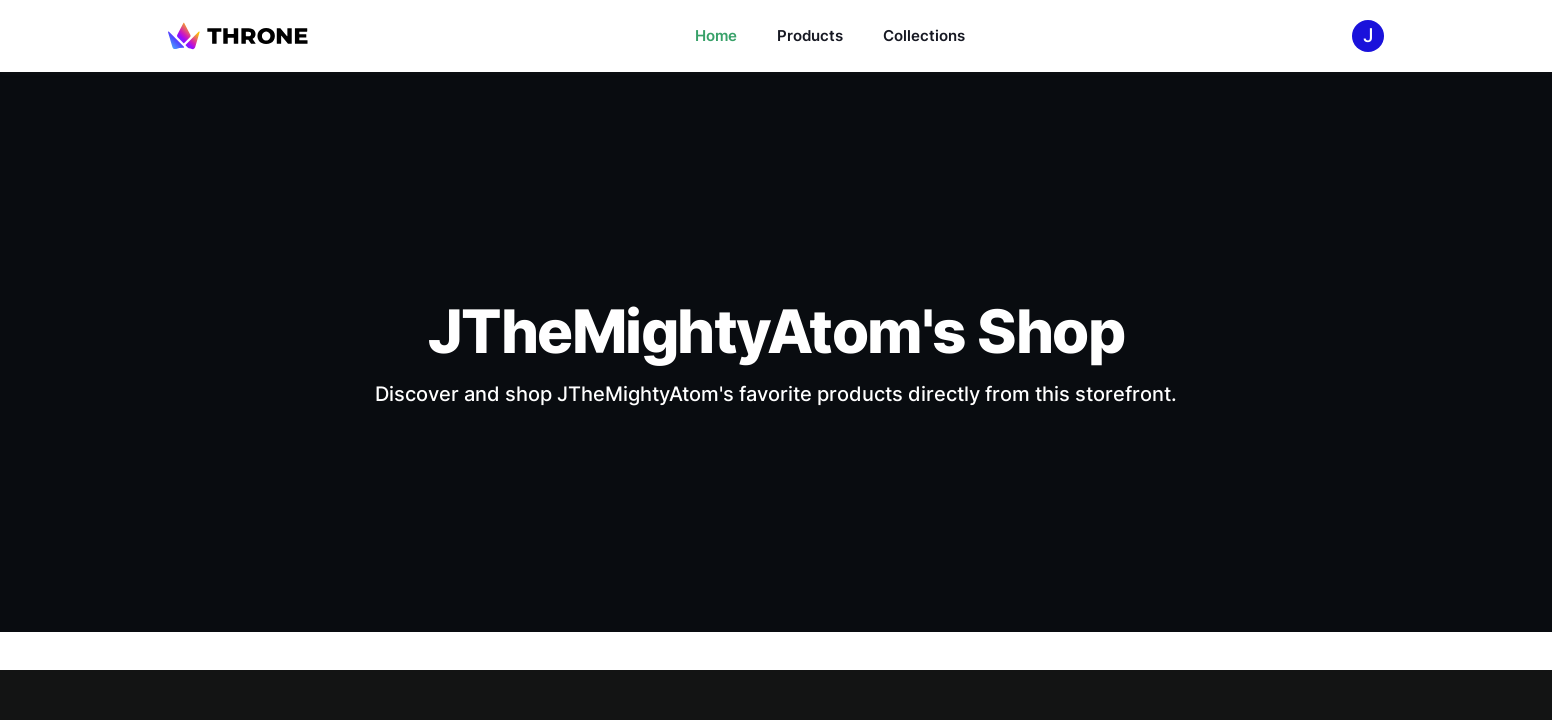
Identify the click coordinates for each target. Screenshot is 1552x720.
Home (716, 35)
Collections (924, 35)
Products (810, 35)
